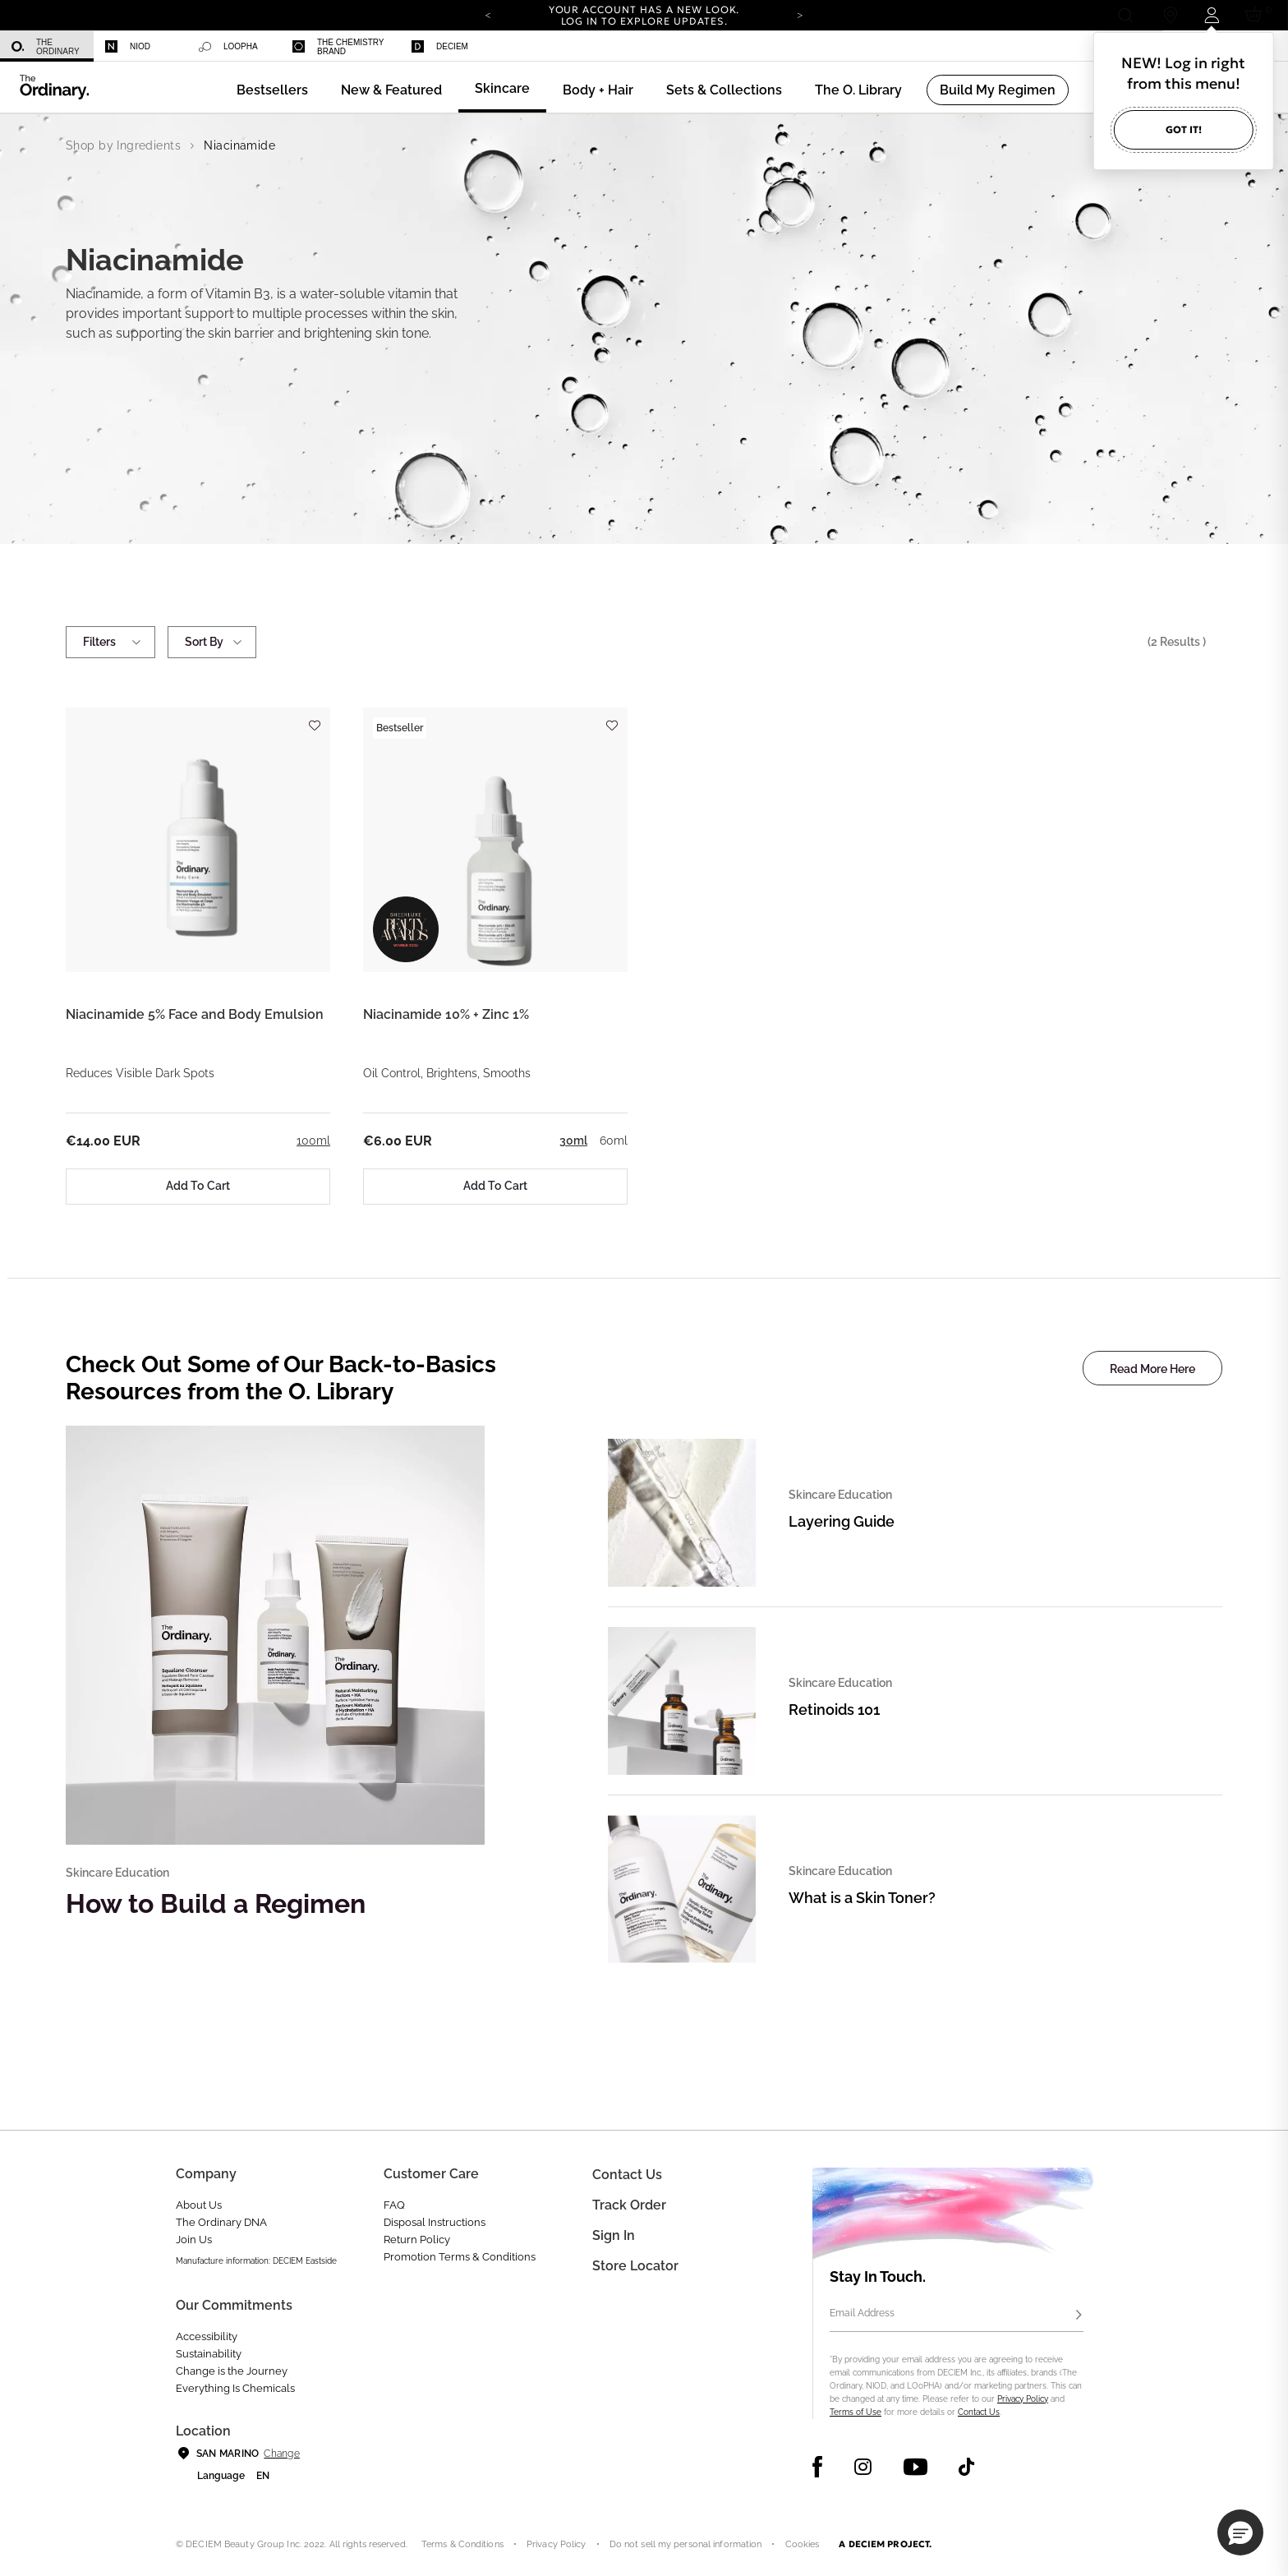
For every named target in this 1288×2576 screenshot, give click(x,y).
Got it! (1184, 129)
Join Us (194, 2239)
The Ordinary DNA (221, 2222)
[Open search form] (1125, 15)
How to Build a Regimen (216, 1903)
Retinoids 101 (834, 1709)
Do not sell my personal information (686, 2544)
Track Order (629, 2205)
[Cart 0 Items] (1256, 15)
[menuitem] (47, 46)
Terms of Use (855, 2412)
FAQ (394, 2205)
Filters (110, 642)
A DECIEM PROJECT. (885, 2544)
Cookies (802, 2544)
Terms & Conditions (462, 2544)
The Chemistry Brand (338, 47)
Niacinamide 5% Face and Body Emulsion (195, 1014)
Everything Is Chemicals (235, 2388)
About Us (199, 2205)
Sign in (613, 2235)
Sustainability (209, 2354)
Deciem (440, 46)
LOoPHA (228, 46)
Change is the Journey (232, 2371)
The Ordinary (46, 47)
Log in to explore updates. (644, 21)
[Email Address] (956, 2315)
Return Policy (417, 2239)
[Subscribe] (1078, 2315)
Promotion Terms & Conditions (460, 2257)
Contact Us (979, 2412)
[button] (391, 90)
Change (281, 2453)
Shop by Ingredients (123, 145)
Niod (127, 46)
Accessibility (206, 2336)
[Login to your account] (1211, 15)
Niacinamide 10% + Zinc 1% (446, 1014)
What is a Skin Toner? (862, 1897)
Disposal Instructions (434, 2222)
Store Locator (635, 2266)
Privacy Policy (1022, 2398)
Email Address (862, 2313)
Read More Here (1152, 1369)
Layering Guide (842, 1521)
